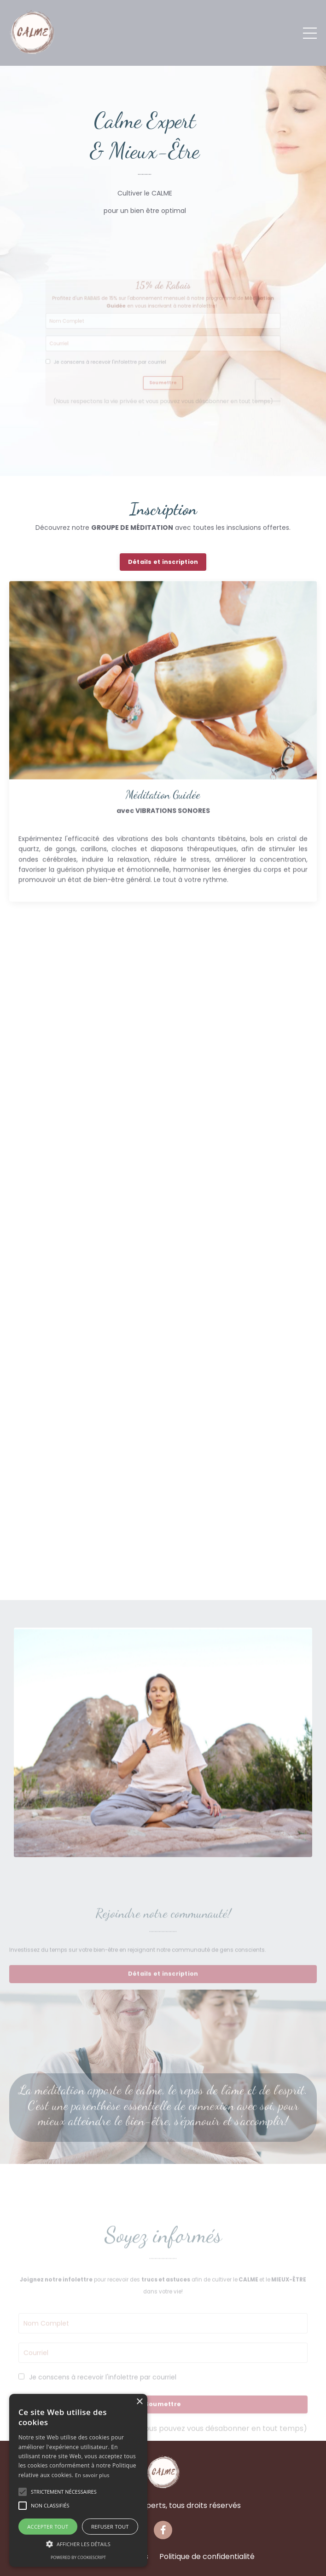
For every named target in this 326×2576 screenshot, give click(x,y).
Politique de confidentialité (207, 2556)
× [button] (139, 2401)
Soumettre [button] (163, 391)
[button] (22, 2492)
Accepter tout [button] (47, 2526)
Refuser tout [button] (110, 2526)
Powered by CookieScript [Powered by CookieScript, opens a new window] (78, 2557)
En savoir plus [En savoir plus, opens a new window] (92, 2475)
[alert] (78, 2480)
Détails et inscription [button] (163, 562)
